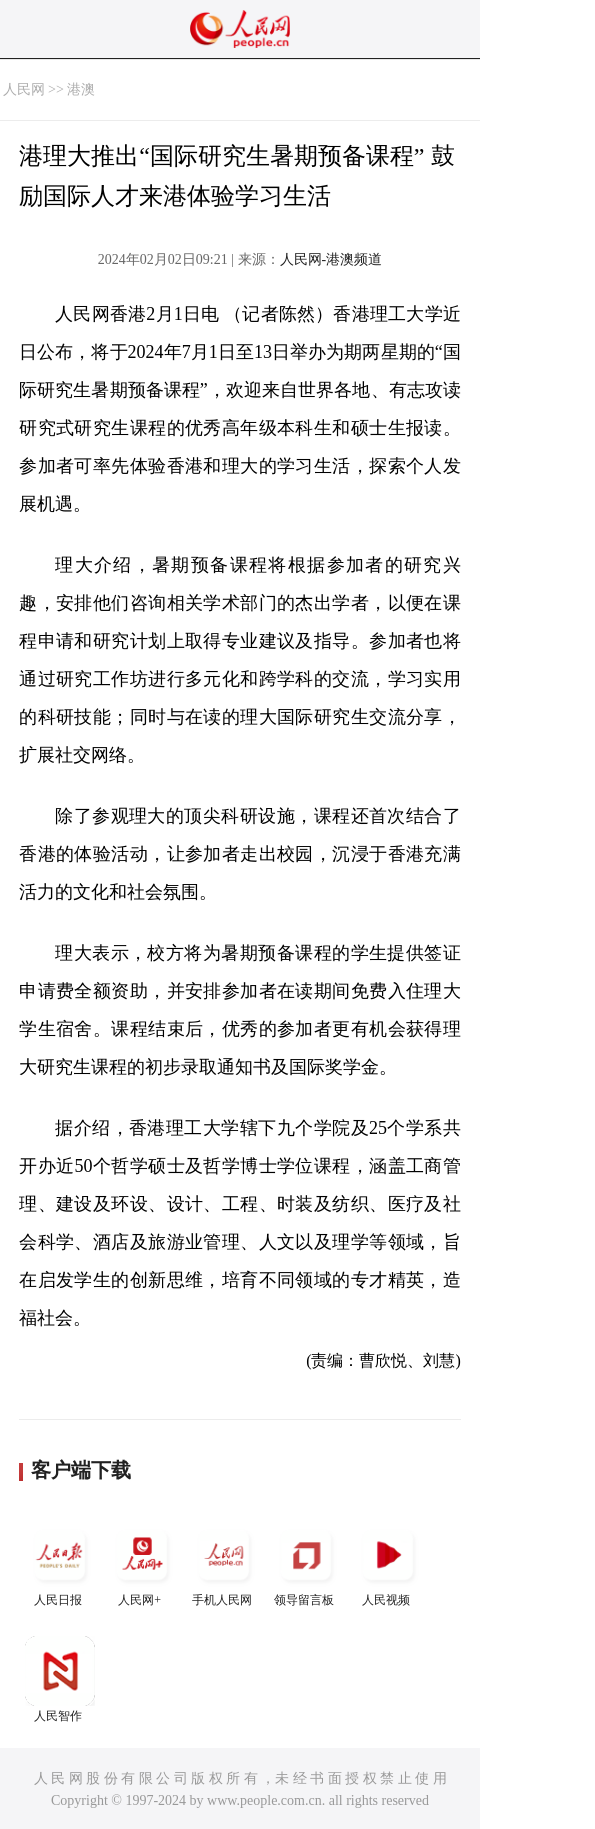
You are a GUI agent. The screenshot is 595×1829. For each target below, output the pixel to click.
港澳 (81, 89)
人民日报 (60, 1563)
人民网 (24, 89)
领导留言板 (306, 1563)
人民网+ (142, 1563)
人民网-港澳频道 (331, 259)
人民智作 (60, 1679)
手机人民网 (224, 1563)
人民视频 (388, 1563)
